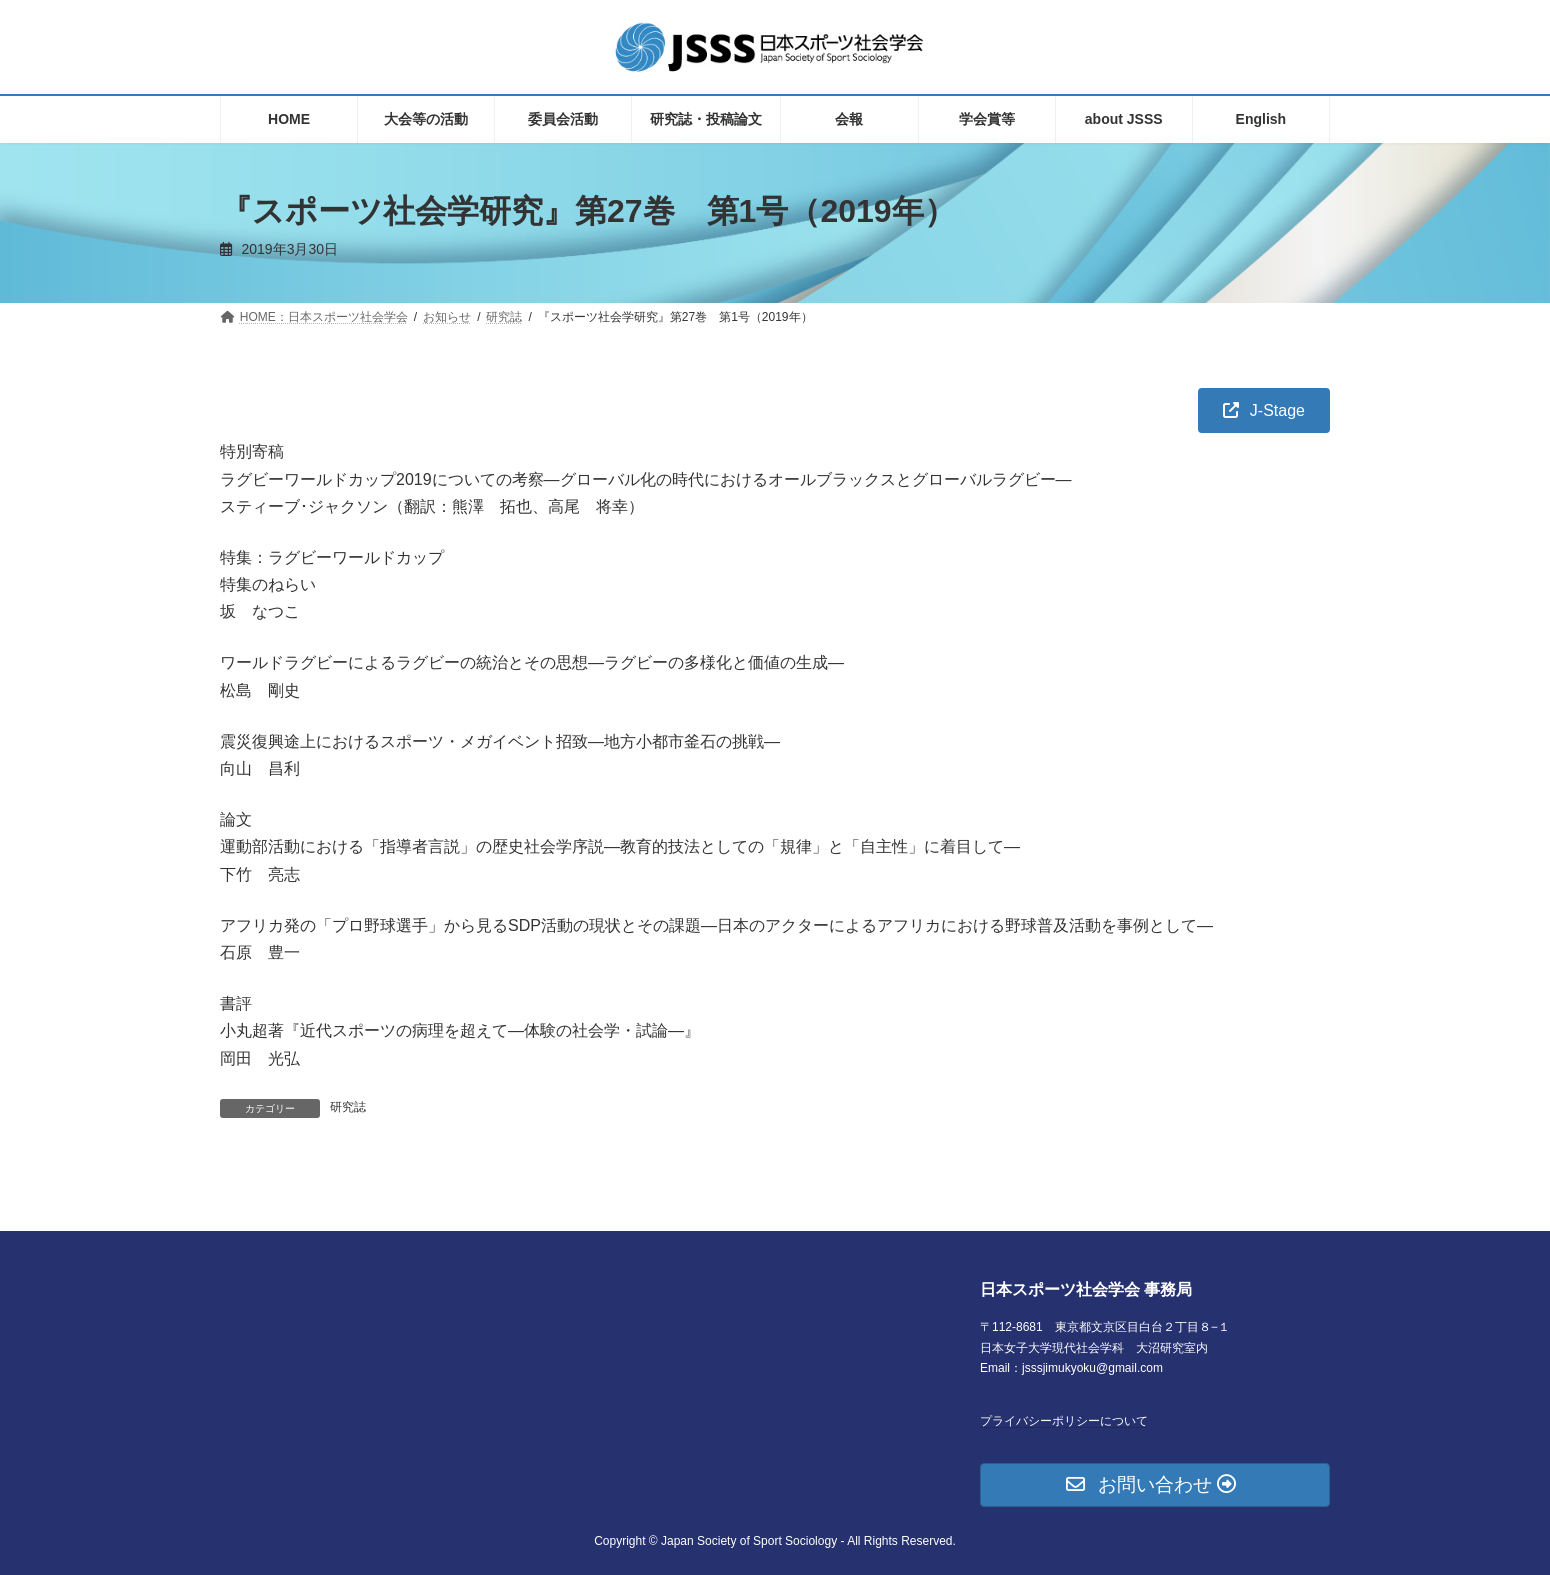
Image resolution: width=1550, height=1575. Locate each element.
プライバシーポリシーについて (1064, 1420)
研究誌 (348, 1107)
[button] (1264, 410)
